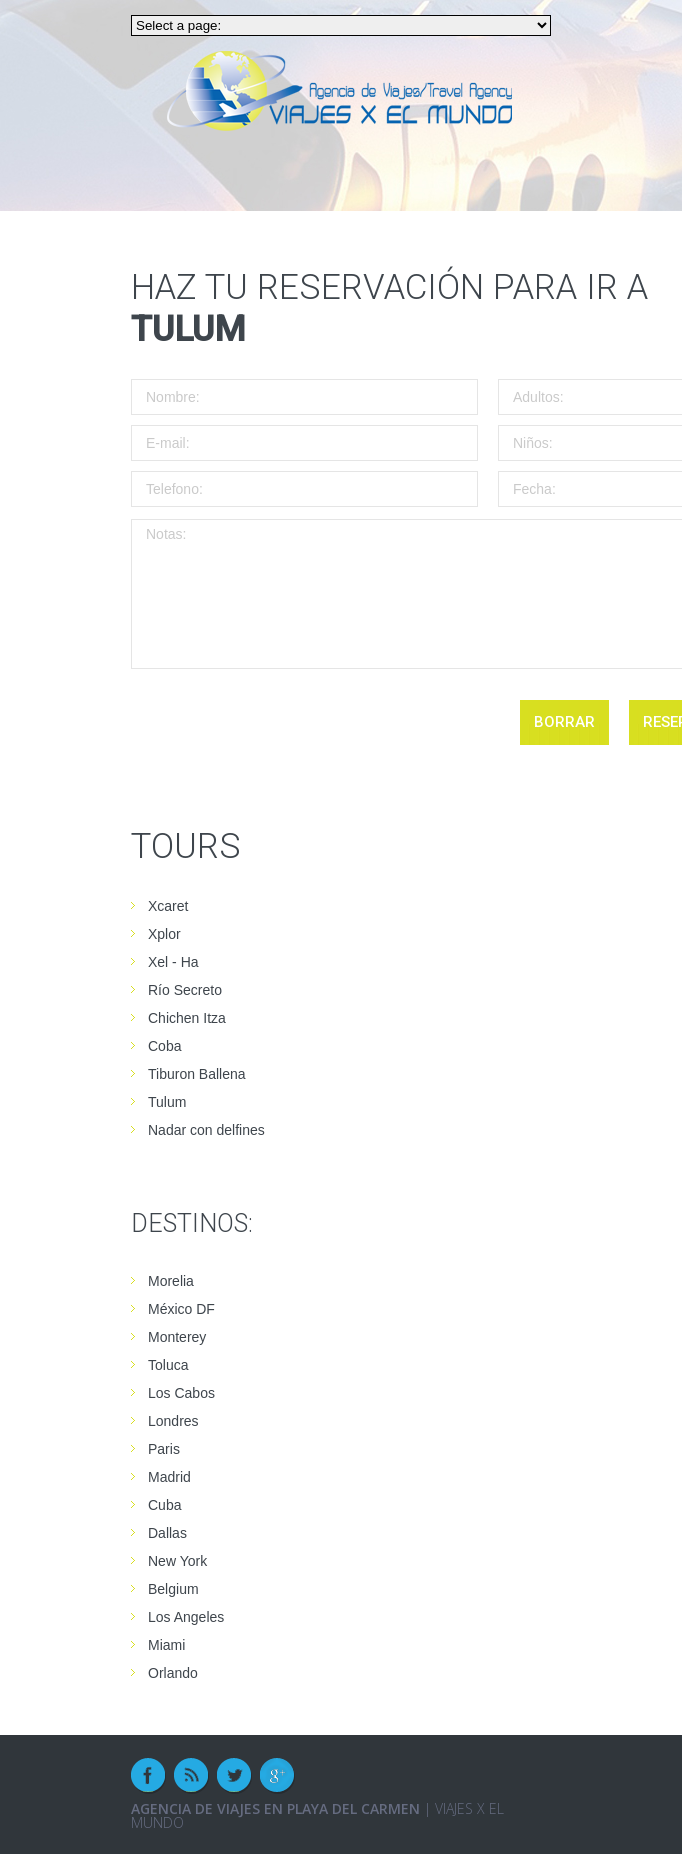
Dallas (167, 1533)
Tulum (167, 1102)
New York (177, 1561)
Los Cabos (181, 1393)
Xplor (164, 934)
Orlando (173, 1673)
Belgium (173, 1589)
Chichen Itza (187, 1018)
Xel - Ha (173, 962)
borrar (564, 722)
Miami (166, 1645)
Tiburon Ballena (197, 1074)
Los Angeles (186, 1617)
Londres (173, 1421)
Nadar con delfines (206, 1130)
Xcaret (168, 906)
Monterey (177, 1337)
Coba (164, 1046)
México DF (181, 1309)
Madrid (169, 1477)
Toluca (168, 1365)
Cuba (164, 1505)
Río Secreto (185, 990)
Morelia (171, 1281)
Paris (164, 1449)
